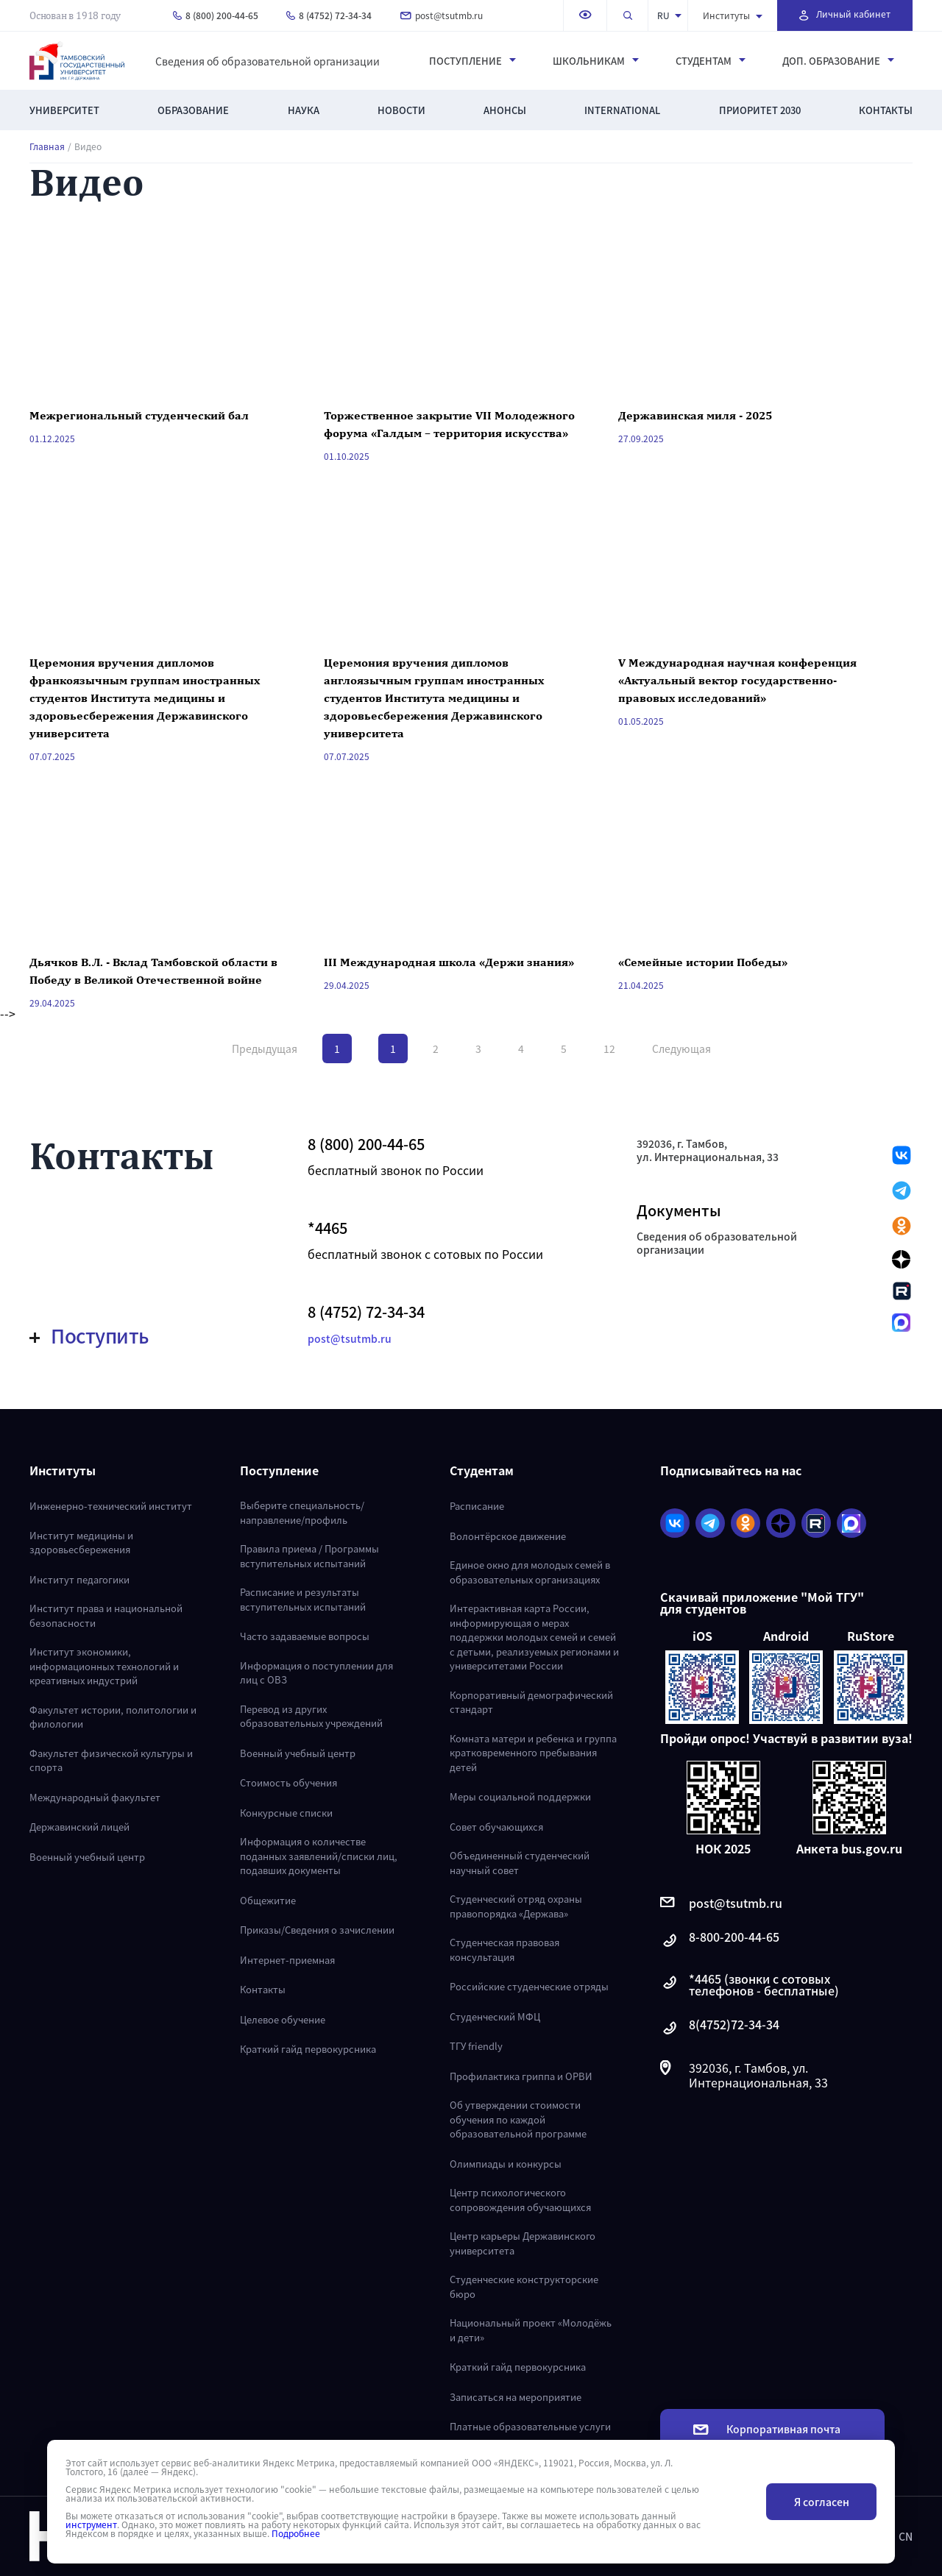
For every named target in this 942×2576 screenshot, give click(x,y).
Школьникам (596, 61)
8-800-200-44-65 (719, 1941)
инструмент (91, 2524)
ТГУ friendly (476, 2046)
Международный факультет (94, 1797)
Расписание (477, 1506)
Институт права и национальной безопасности (106, 1615)
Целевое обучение (282, 2019)
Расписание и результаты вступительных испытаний (303, 1599)
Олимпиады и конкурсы (506, 2164)
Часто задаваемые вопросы (304, 1636)
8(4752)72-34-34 (719, 2028)
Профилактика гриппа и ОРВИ (521, 2076)
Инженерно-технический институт (110, 1506)
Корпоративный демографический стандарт (531, 1702)
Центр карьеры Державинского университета (522, 2243)
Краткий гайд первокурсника (308, 2049)
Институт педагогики (79, 1579)
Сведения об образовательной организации (267, 61)
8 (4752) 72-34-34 (329, 15)
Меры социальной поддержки (520, 1796)
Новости (401, 110)
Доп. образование (838, 61)
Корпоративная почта (766, 2428)
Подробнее (296, 2533)
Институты (732, 15)
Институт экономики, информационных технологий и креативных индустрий (104, 1665)
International (622, 110)
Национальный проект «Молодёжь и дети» (531, 2330)
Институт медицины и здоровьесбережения (81, 1542)
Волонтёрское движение (508, 1536)
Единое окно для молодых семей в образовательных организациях (530, 1572)
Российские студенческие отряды (529, 1986)
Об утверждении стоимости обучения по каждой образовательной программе (518, 2119)
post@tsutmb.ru (441, 15)
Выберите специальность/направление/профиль (302, 1512)
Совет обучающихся (496, 1827)
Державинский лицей (79, 1827)
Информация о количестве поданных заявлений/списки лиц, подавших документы (318, 1855)
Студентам (711, 61)
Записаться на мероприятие (515, 2397)
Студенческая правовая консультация (504, 1949)
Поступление (472, 61)
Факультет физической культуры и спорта (111, 1760)
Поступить (89, 1335)
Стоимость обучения (288, 1782)
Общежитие (268, 1900)
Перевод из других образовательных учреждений (311, 1716)
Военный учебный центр (87, 1857)
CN (906, 2536)
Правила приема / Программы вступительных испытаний (309, 1555)
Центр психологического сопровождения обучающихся (520, 2199)
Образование (193, 110)
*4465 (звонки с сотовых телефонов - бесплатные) (749, 1984)
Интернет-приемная (287, 1960)
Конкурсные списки (286, 1813)
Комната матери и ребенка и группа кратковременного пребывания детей (533, 1752)
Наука (303, 110)
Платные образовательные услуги (530, 2426)
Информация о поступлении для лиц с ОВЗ (316, 1672)
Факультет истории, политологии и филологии (112, 1717)
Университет (64, 110)
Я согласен (821, 2501)
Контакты (886, 110)
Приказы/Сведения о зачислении (317, 1930)
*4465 (327, 1228)
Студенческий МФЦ (495, 2016)
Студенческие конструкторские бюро (524, 2286)
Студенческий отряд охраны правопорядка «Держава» (516, 1906)
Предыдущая (264, 1048)
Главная (47, 146)
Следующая (681, 1048)
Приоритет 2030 (760, 110)
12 (609, 1048)
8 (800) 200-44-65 (215, 15)
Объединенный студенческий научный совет (519, 1862)
